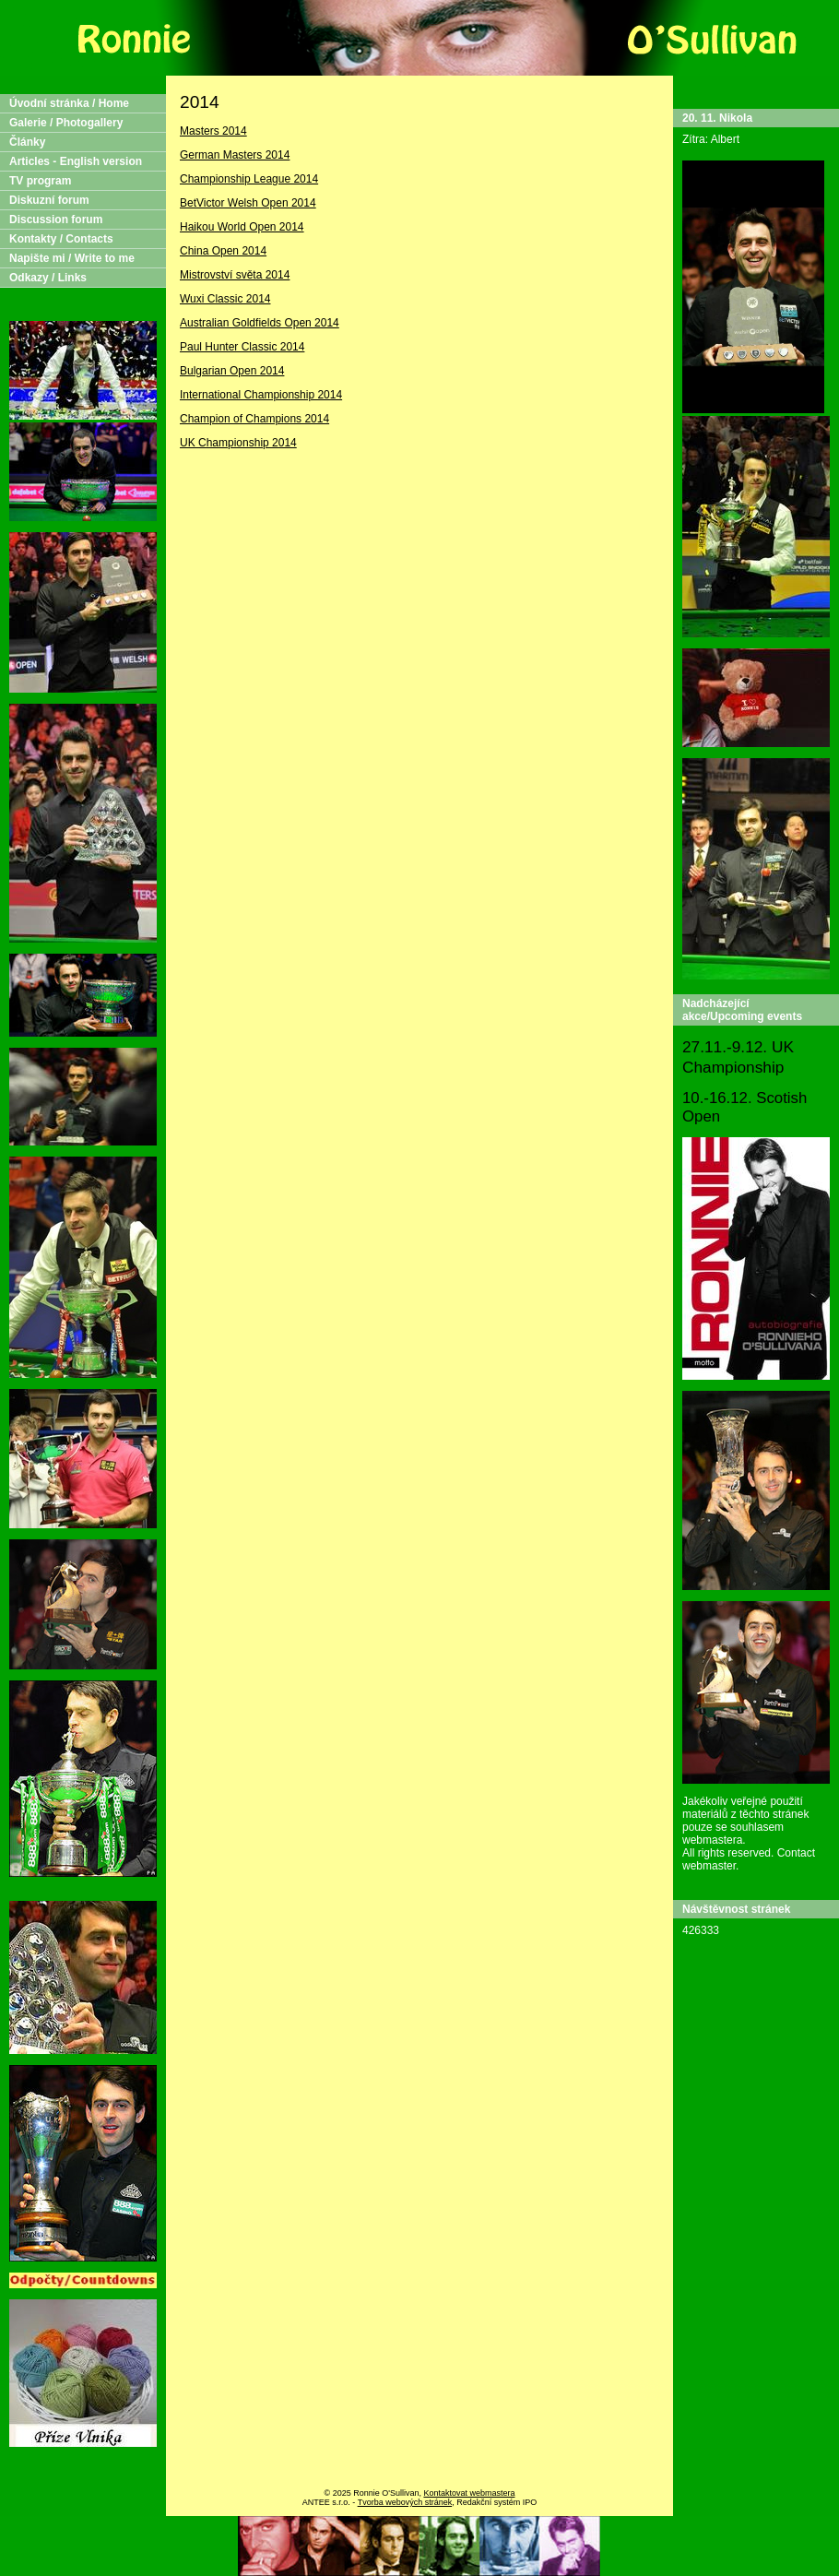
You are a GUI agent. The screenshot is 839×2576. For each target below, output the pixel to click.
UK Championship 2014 (238, 442)
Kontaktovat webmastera (468, 2493)
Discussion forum (55, 219)
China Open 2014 (223, 250)
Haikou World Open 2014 (242, 226)
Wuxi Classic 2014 (225, 298)
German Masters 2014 (235, 154)
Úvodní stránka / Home (69, 103)
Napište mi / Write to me (72, 258)
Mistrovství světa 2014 (235, 274)
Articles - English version (75, 161)
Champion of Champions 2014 (254, 418)
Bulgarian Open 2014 (232, 370)
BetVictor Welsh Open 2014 (248, 202)
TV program (40, 180)
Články (27, 142)
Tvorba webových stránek (405, 2502)
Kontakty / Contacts (61, 238)
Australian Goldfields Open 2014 (259, 322)
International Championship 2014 (261, 394)
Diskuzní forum (49, 200)
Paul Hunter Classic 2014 (242, 346)
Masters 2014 (213, 131)
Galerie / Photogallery (66, 122)
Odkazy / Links (48, 277)
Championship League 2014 (249, 178)
